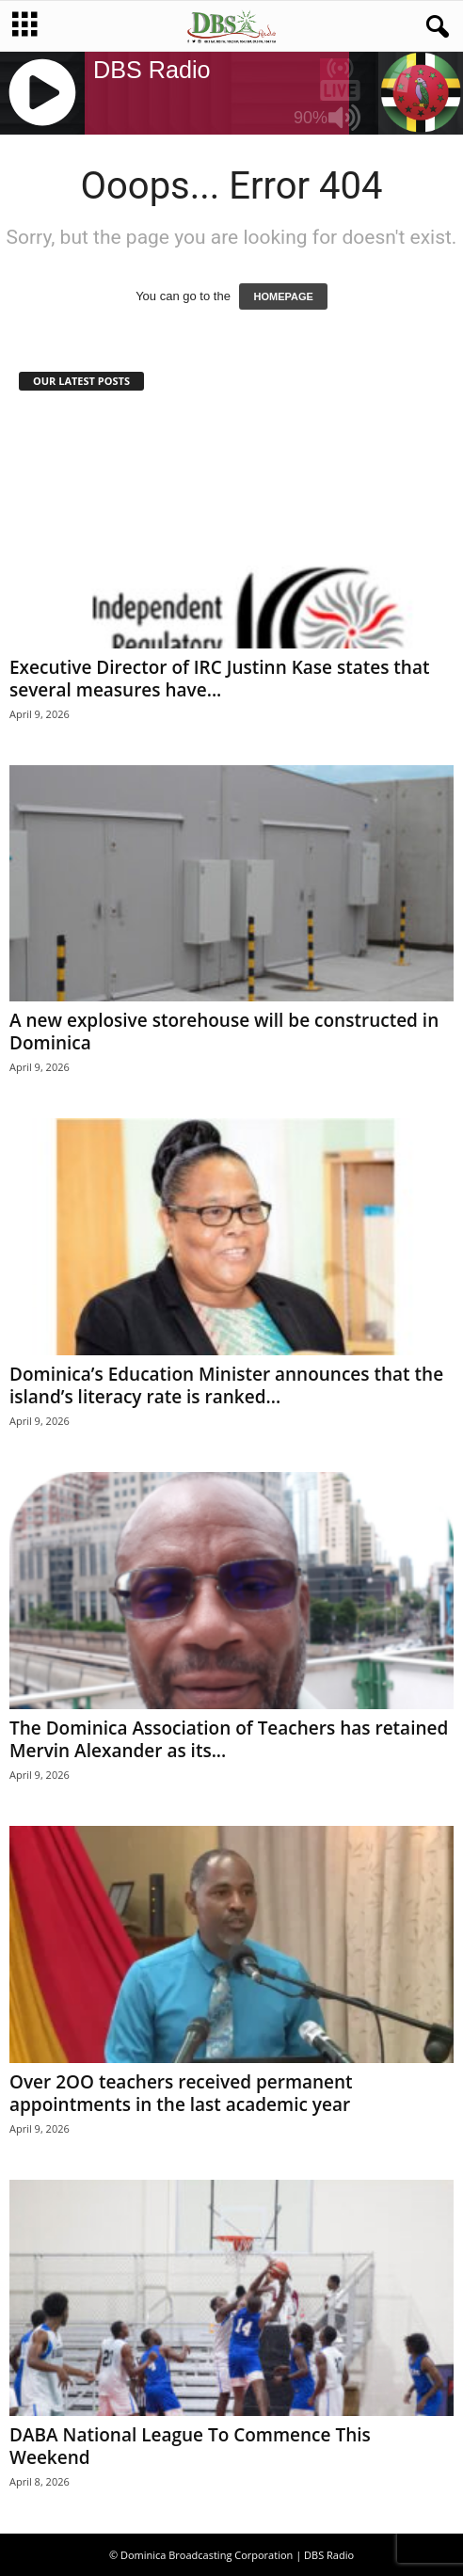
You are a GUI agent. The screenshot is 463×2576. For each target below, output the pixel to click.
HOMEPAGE (282, 296)
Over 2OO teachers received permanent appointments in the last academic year (181, 2093)
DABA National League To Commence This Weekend (190, 2446)
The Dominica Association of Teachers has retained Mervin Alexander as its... (228, 1739)
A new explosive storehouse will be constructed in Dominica (224, 1031)
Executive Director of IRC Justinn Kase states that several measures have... (219, 678)
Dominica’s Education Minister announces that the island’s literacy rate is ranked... (226, 1385)
